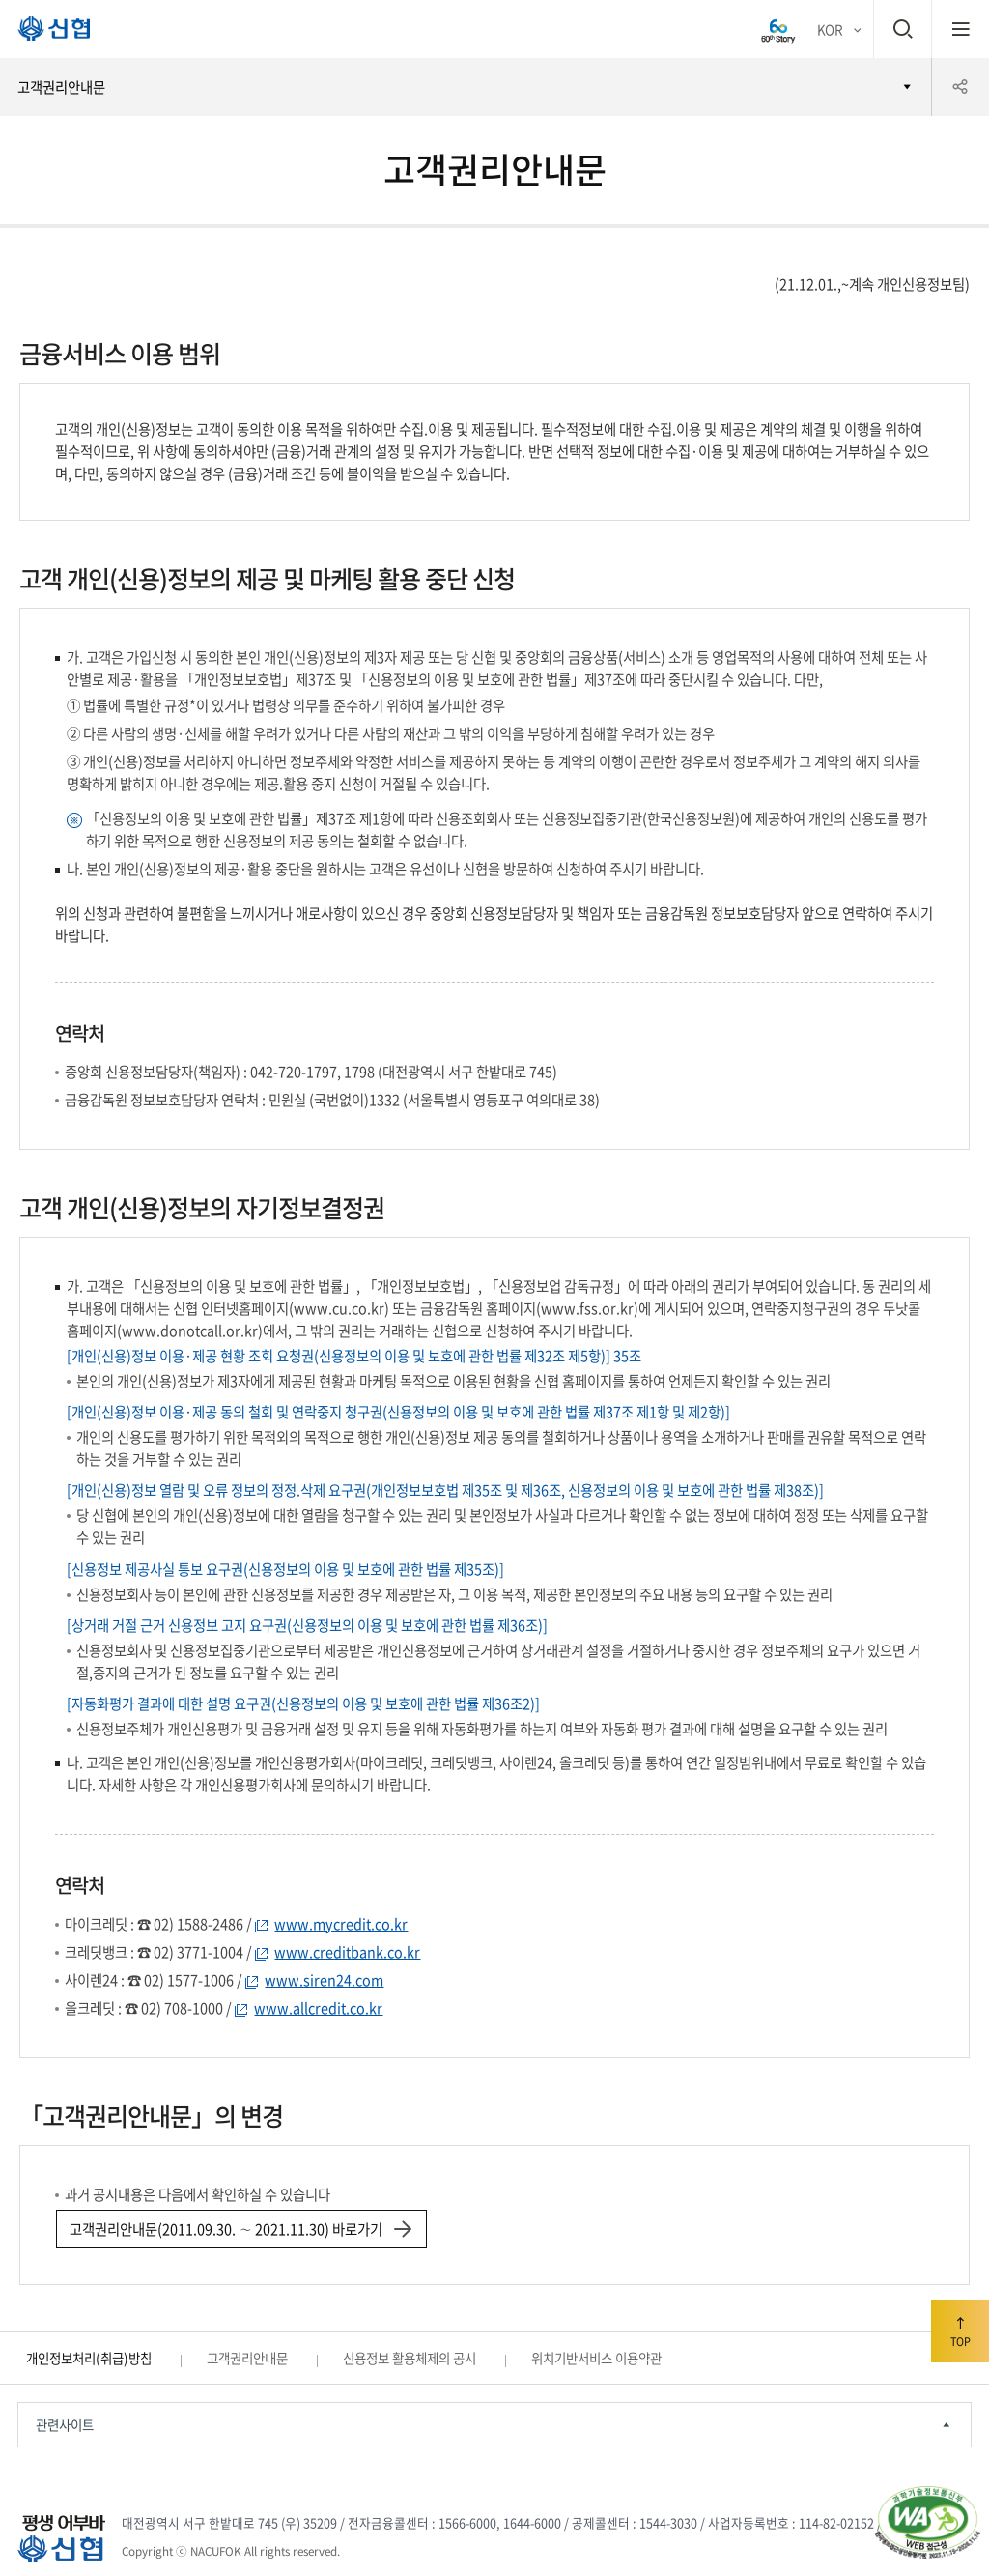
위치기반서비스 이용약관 (596, 2357)
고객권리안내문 (61, 87)
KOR (829, 29)
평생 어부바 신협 (45, 33)
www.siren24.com (324, 1979)
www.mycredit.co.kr (341, 1923)
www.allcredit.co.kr (318, 2007)
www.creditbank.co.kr (347, 1951)
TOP (960, 2328)
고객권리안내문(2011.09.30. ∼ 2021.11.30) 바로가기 (240, 2229)
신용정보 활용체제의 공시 (409, 2357)
